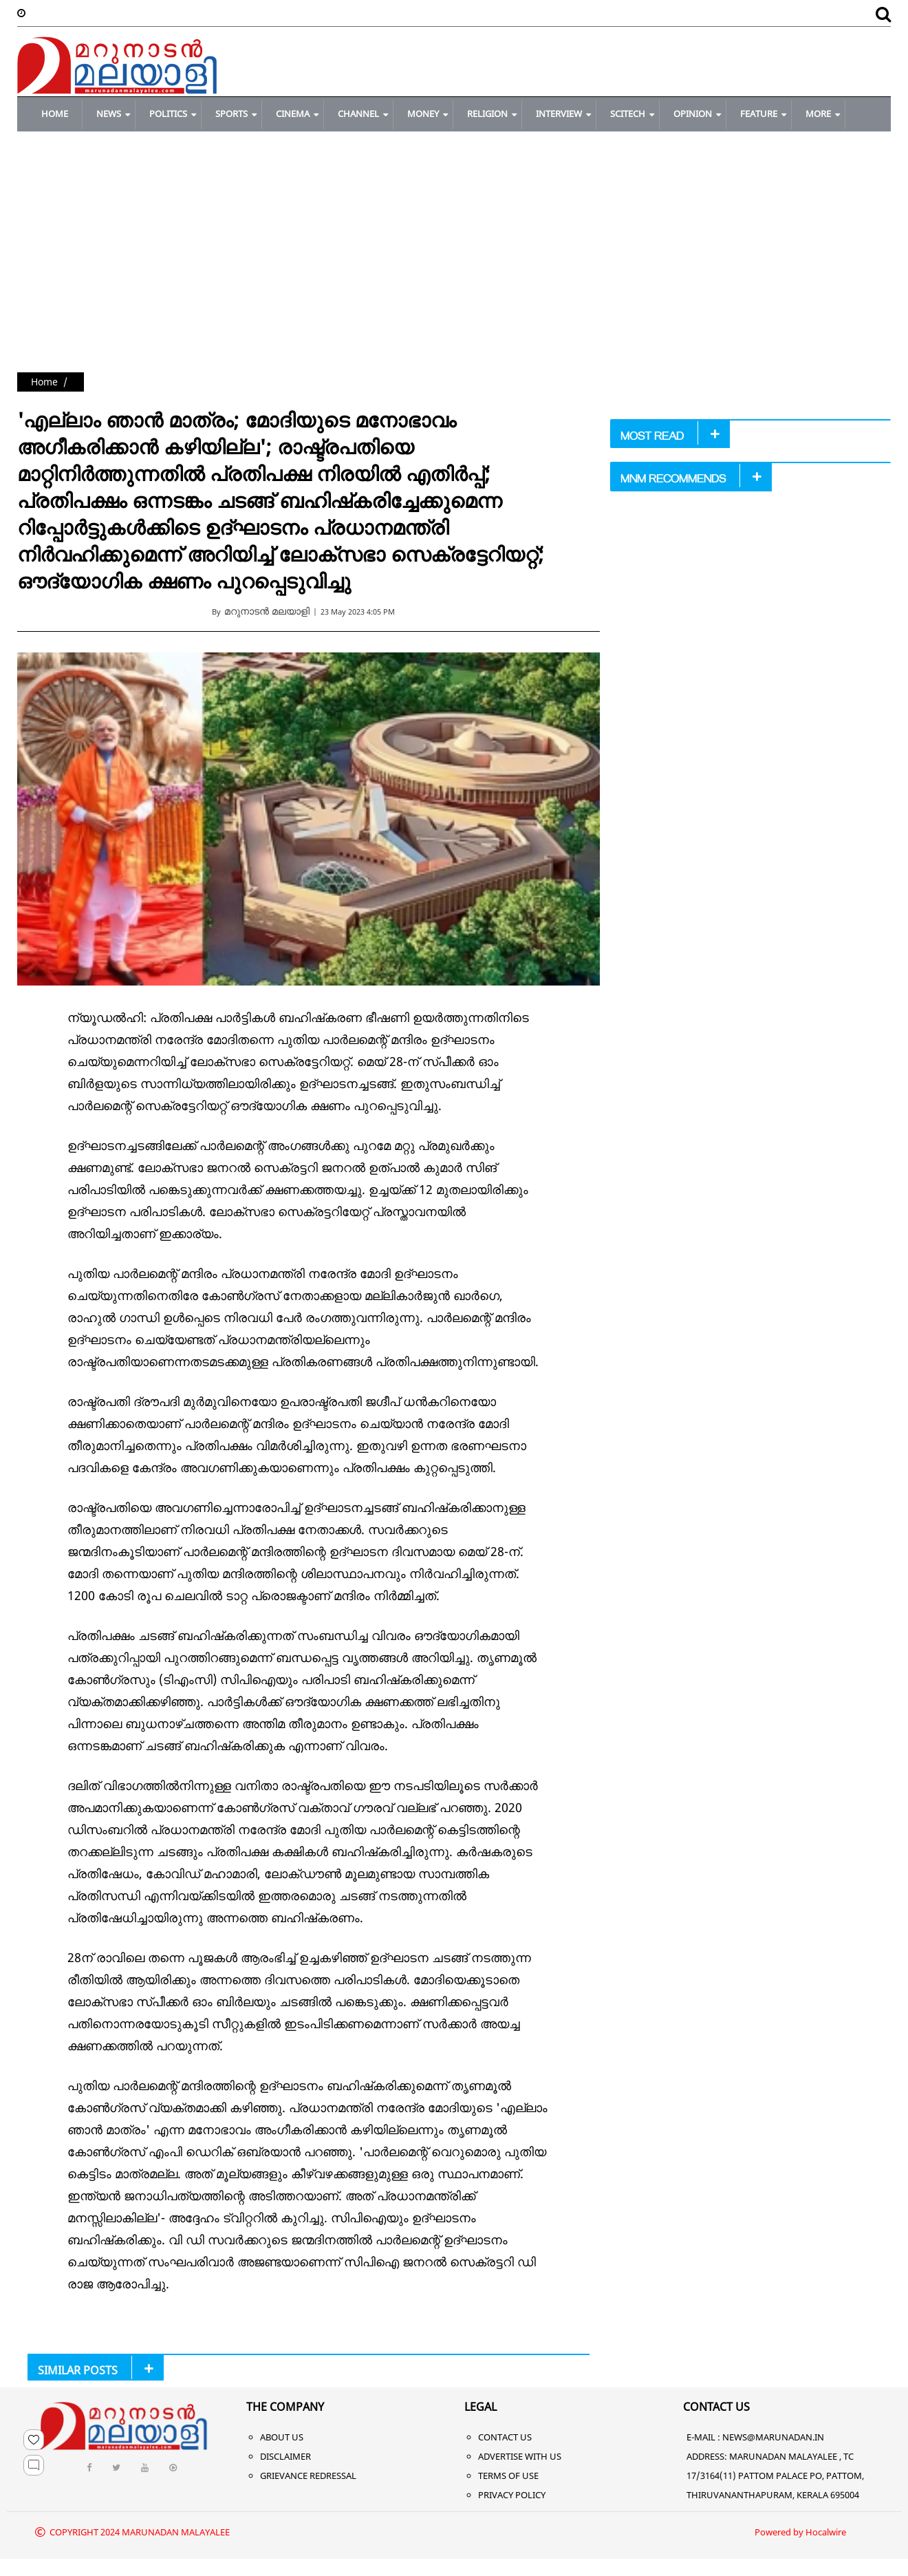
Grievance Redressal (308, 2475)
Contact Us (505, 2437)
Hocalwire (826, 2532)
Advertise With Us (519, 2456)
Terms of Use (508, 2475)
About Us (281, 2437)
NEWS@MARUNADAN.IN (773, 2437)
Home (44, 381)
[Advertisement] (454, 269)
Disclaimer (285, 2456)
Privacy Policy (511, 2495)
